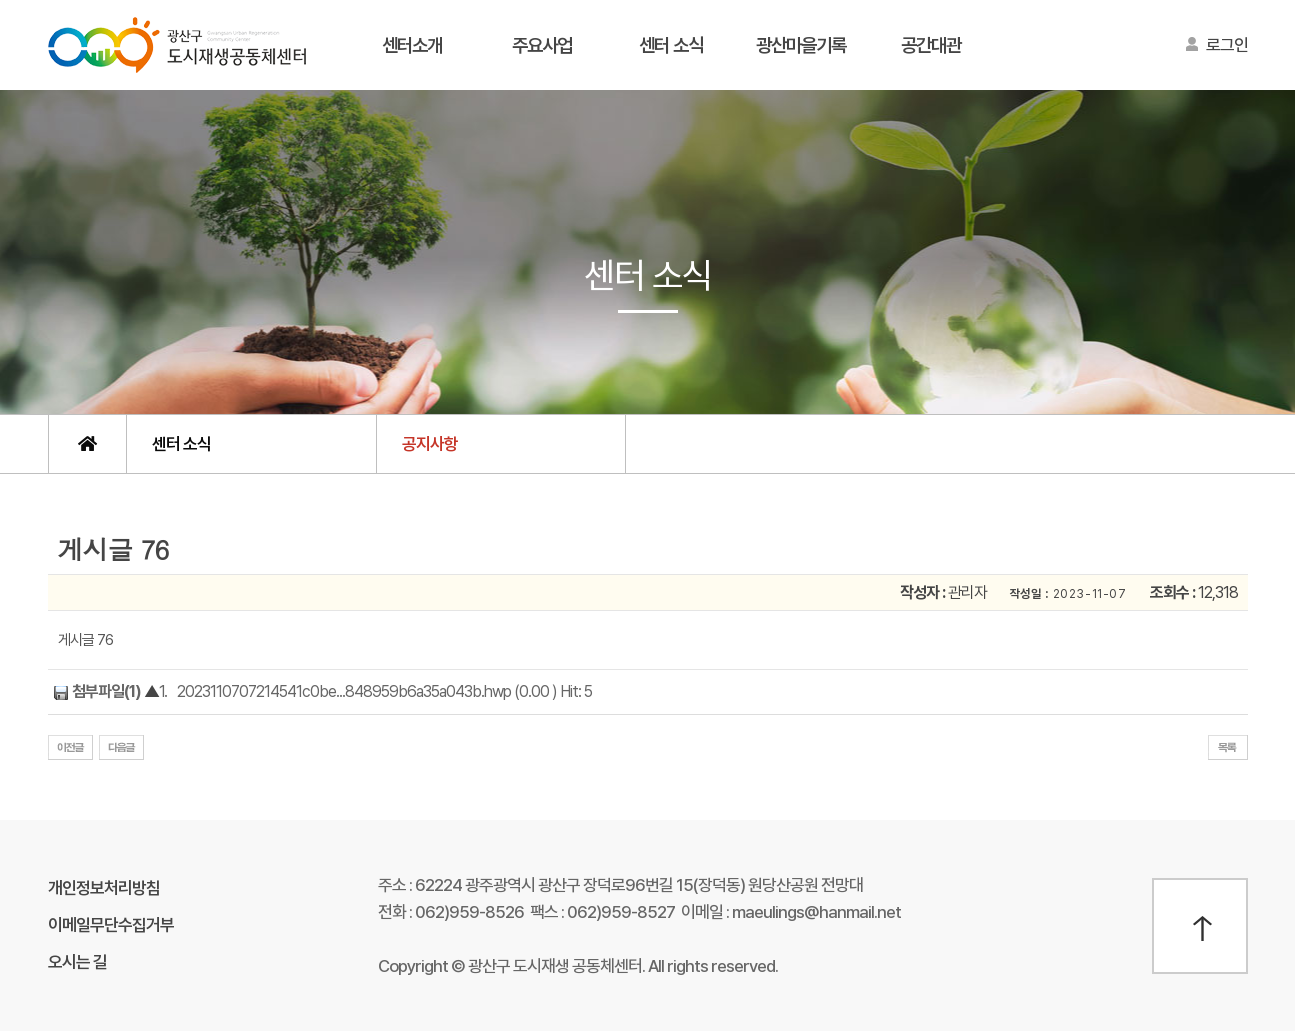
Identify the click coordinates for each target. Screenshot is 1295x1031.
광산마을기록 (801, 45)
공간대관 (931, 45)
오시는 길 (77, 962)
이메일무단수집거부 (111, 925)
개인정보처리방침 (104, 888)
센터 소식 (671, 45)
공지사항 (430, 444)
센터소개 (412, 45)
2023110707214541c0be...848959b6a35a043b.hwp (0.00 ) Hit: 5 (384, 691)
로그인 (1227, 45)
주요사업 (542, 45)
